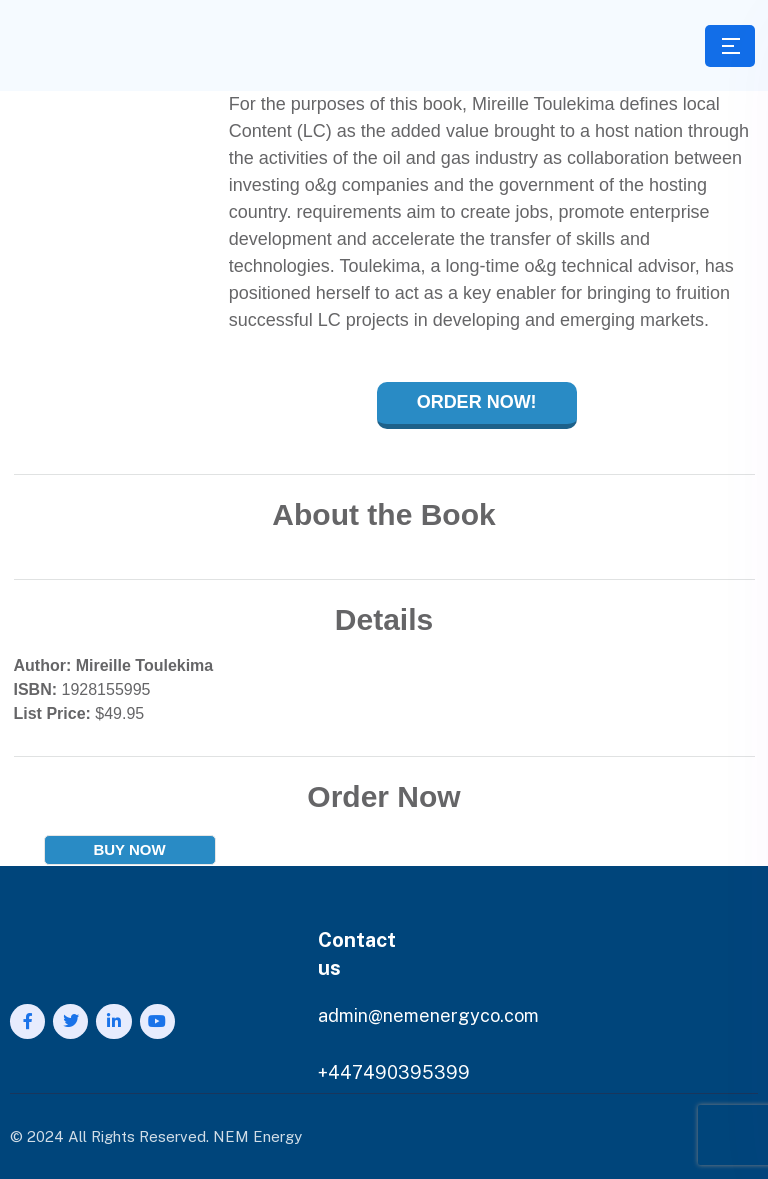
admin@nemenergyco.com (428, 1015)
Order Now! (477, 402)
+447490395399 (394, 1072)
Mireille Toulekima (145, 665)
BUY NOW (129, 849)
